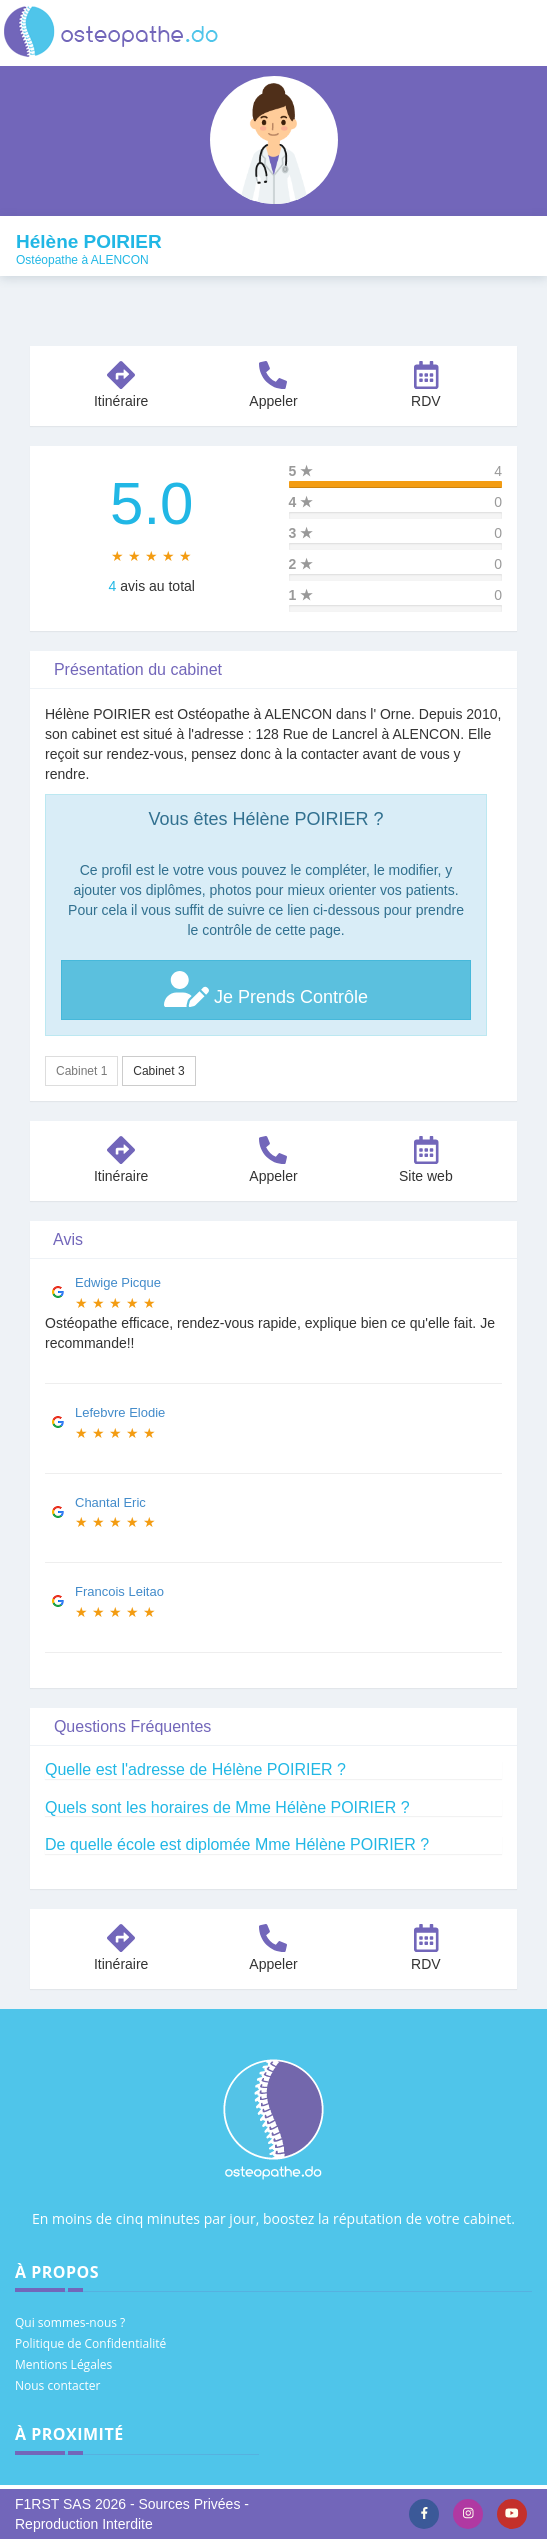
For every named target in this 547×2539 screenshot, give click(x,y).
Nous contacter (57, 2385)
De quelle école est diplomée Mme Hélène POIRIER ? (237, 1844)
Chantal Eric (110, 1502)
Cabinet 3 (158, 1071)
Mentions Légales (63, 2364)
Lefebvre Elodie (120, 1412)
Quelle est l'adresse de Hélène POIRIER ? (195, 1769)
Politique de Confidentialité (90, 2343)
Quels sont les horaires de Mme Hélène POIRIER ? (227, 1807)
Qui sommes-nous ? (70, 2322)
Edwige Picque (118, 1282)
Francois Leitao (119, 1591)
